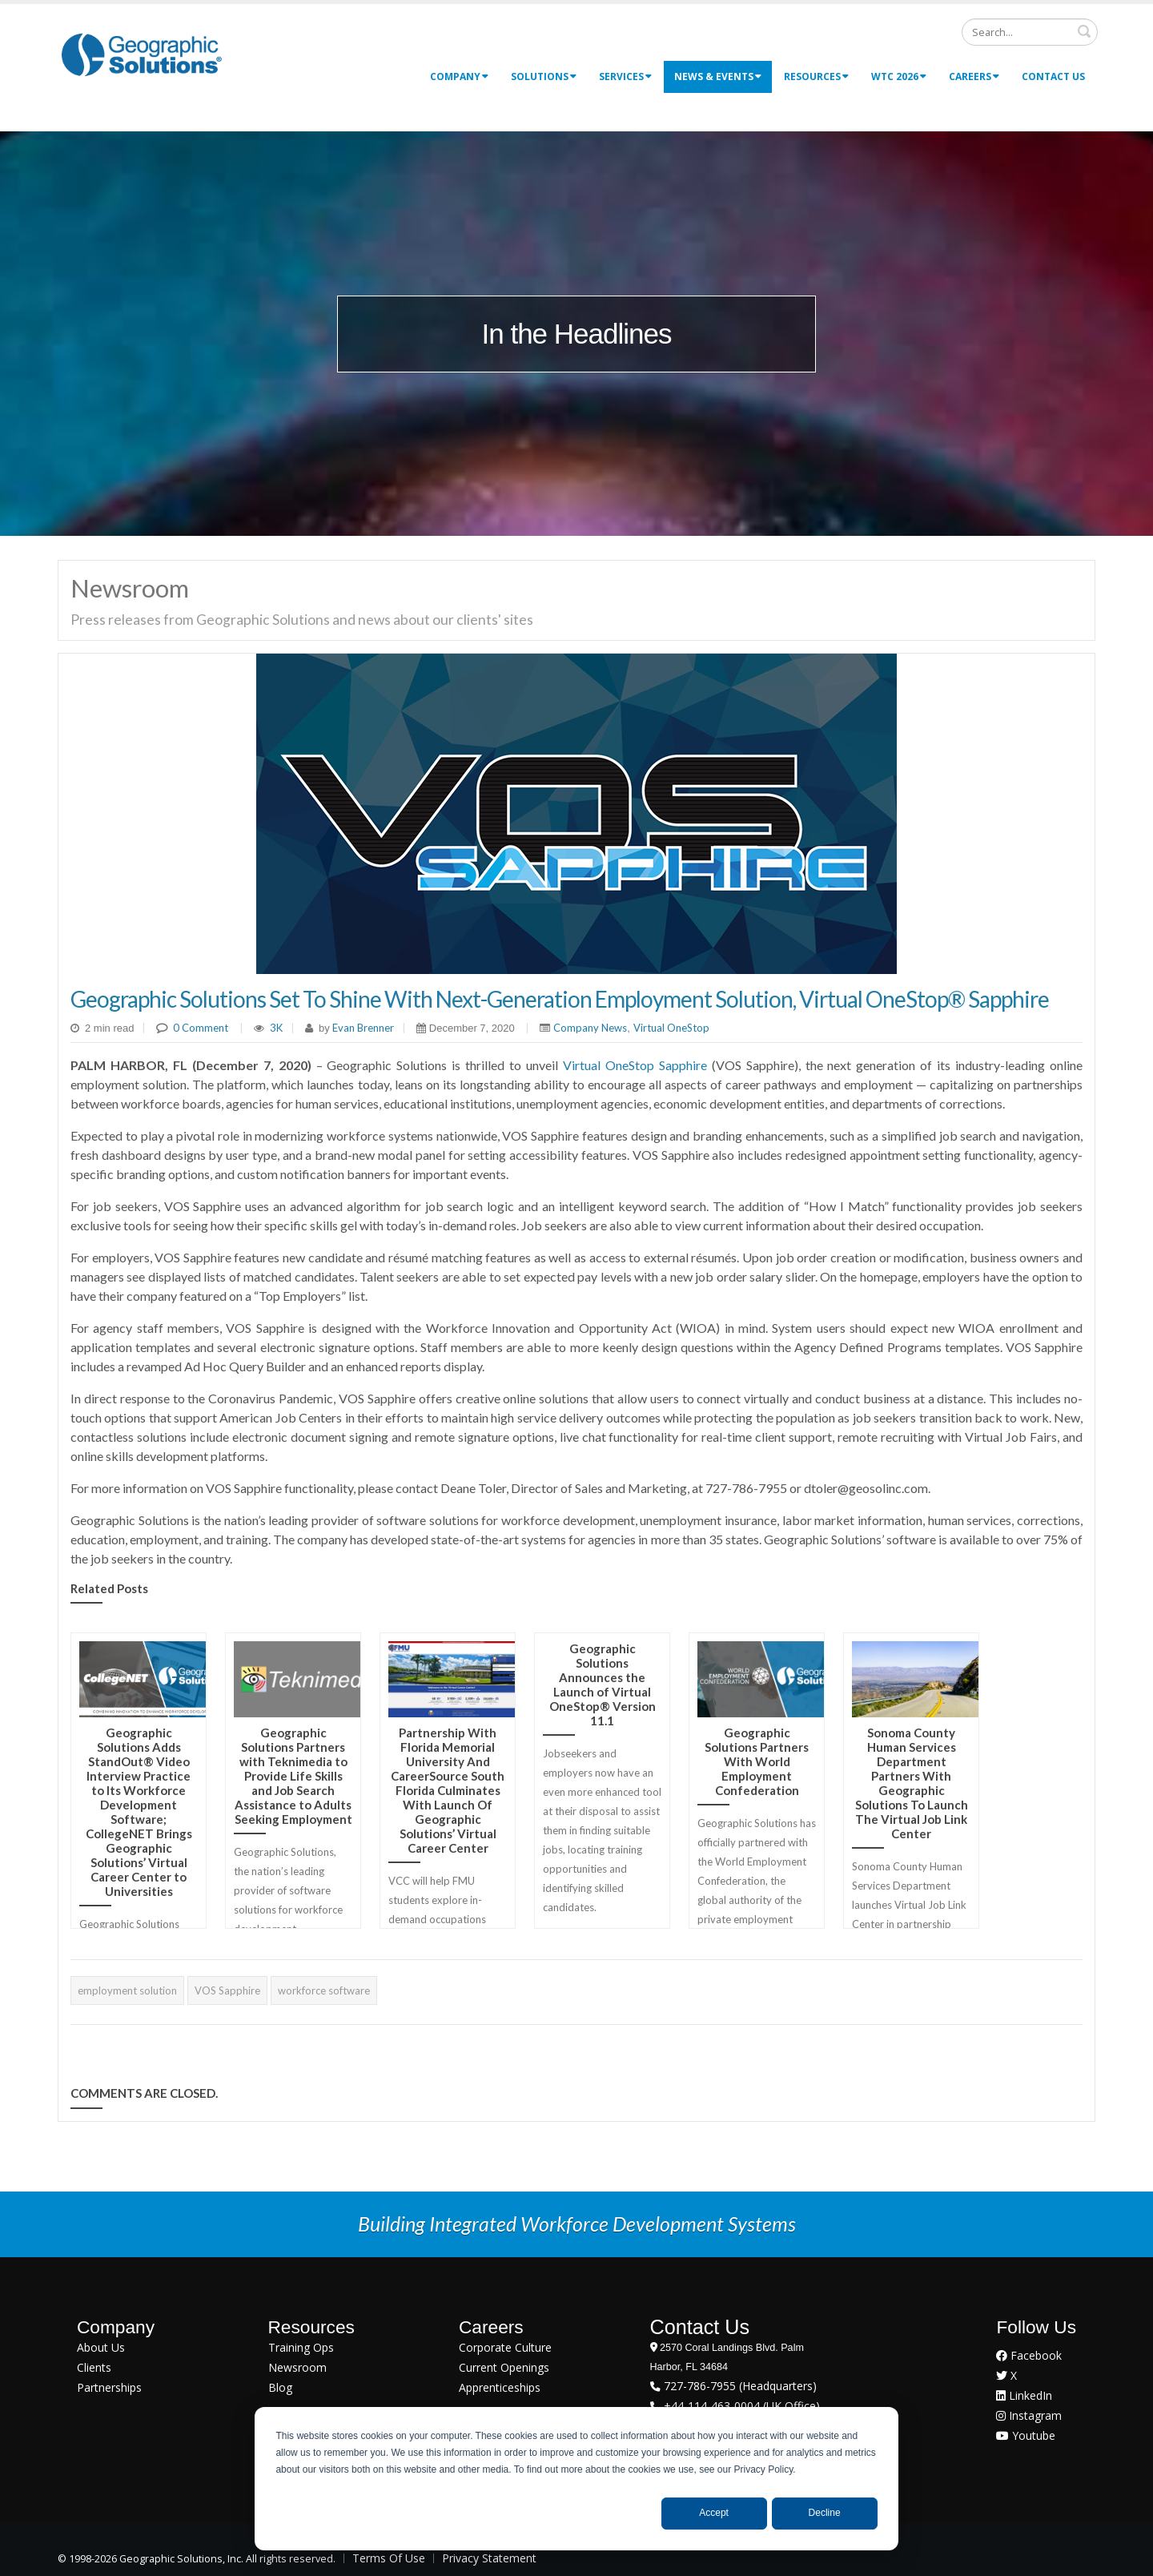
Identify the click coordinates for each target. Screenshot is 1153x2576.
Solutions (543, 76)
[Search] (1030, 32)
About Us (101, 2347)
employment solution (127, 1990)
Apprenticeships (499, 2387)
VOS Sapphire (227, 1990)
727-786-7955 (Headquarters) (739, 2385)
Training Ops (301, 2347)
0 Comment (200, 1027)
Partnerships (109, 2387)
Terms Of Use (388, 2558)
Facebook (1029, 2355)
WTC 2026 (898, 76)
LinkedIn (1024, 2395)
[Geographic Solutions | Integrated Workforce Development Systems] (141, 54)
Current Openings (504, 2367)
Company (459, 76)
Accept (714, 2512)
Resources (816, 76)
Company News (590, 1027)
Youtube (1025, 2435)
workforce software (324, 1990)
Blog (280, 2387)
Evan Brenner (362, 1027)
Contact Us (1053, 76)
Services (625, 76)
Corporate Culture (505, 2347)
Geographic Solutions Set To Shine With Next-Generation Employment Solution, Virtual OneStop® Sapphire (559, 998)
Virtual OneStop (671, 1027)
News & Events (717, 76)
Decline (825, 2512)
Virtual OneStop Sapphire (635, 1065)
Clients (94, 2367)
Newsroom (297, 2367)
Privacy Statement (489, 2558)
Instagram (1029, 2415)
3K (276, 1027)
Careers (974, 76)
